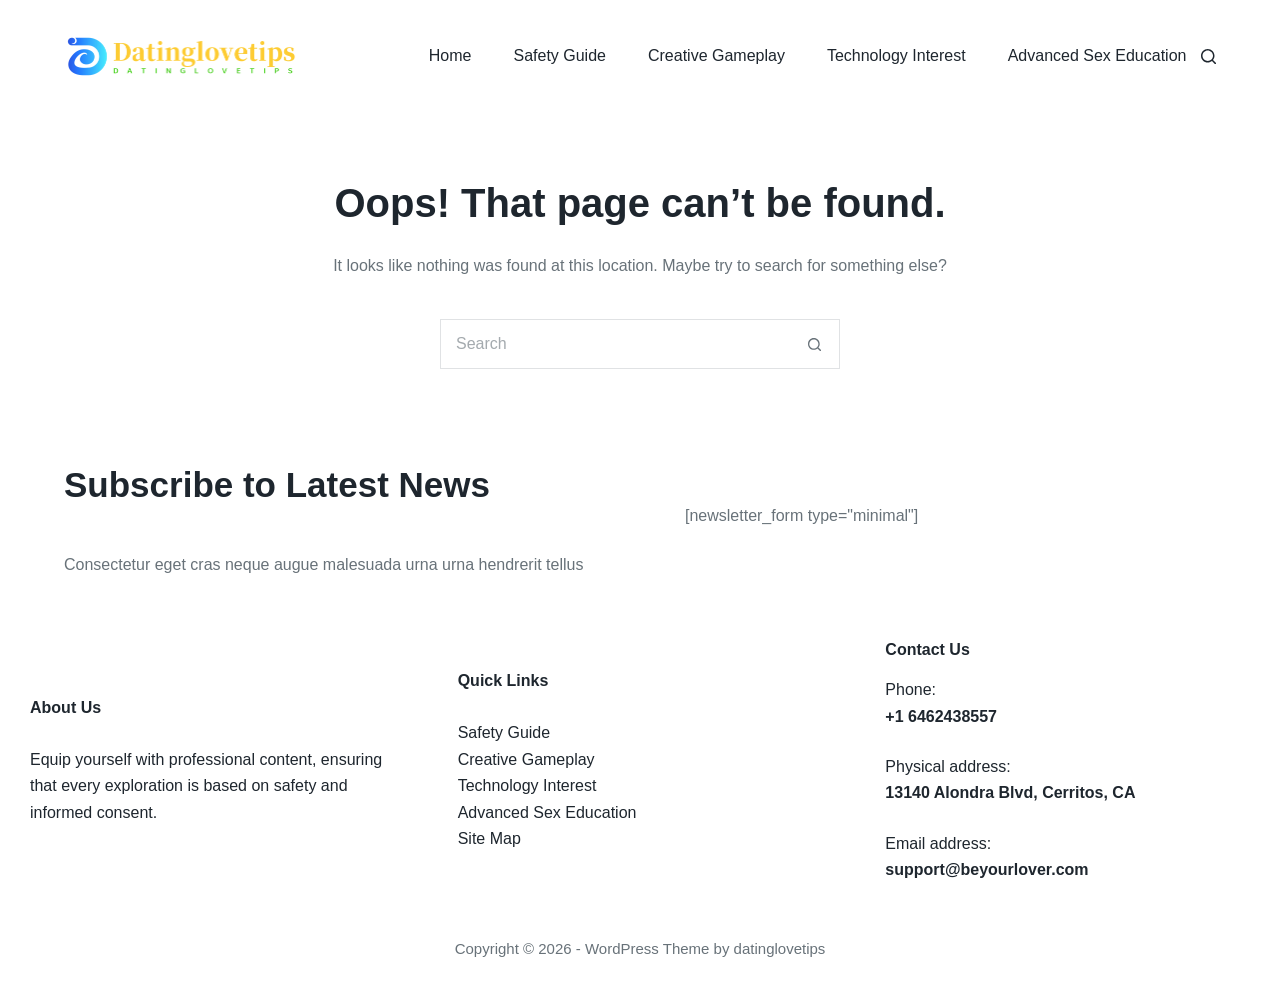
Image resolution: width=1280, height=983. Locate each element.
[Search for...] (615, 344)
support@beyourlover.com (986, 869)
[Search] (1208, 56)
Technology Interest (896, 55)
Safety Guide (559, 55)
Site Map (489, 838)
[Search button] (815, 344)
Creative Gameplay (716, 55)
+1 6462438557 (941, 716)
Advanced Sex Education (1097, 55)
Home (450, 55)
